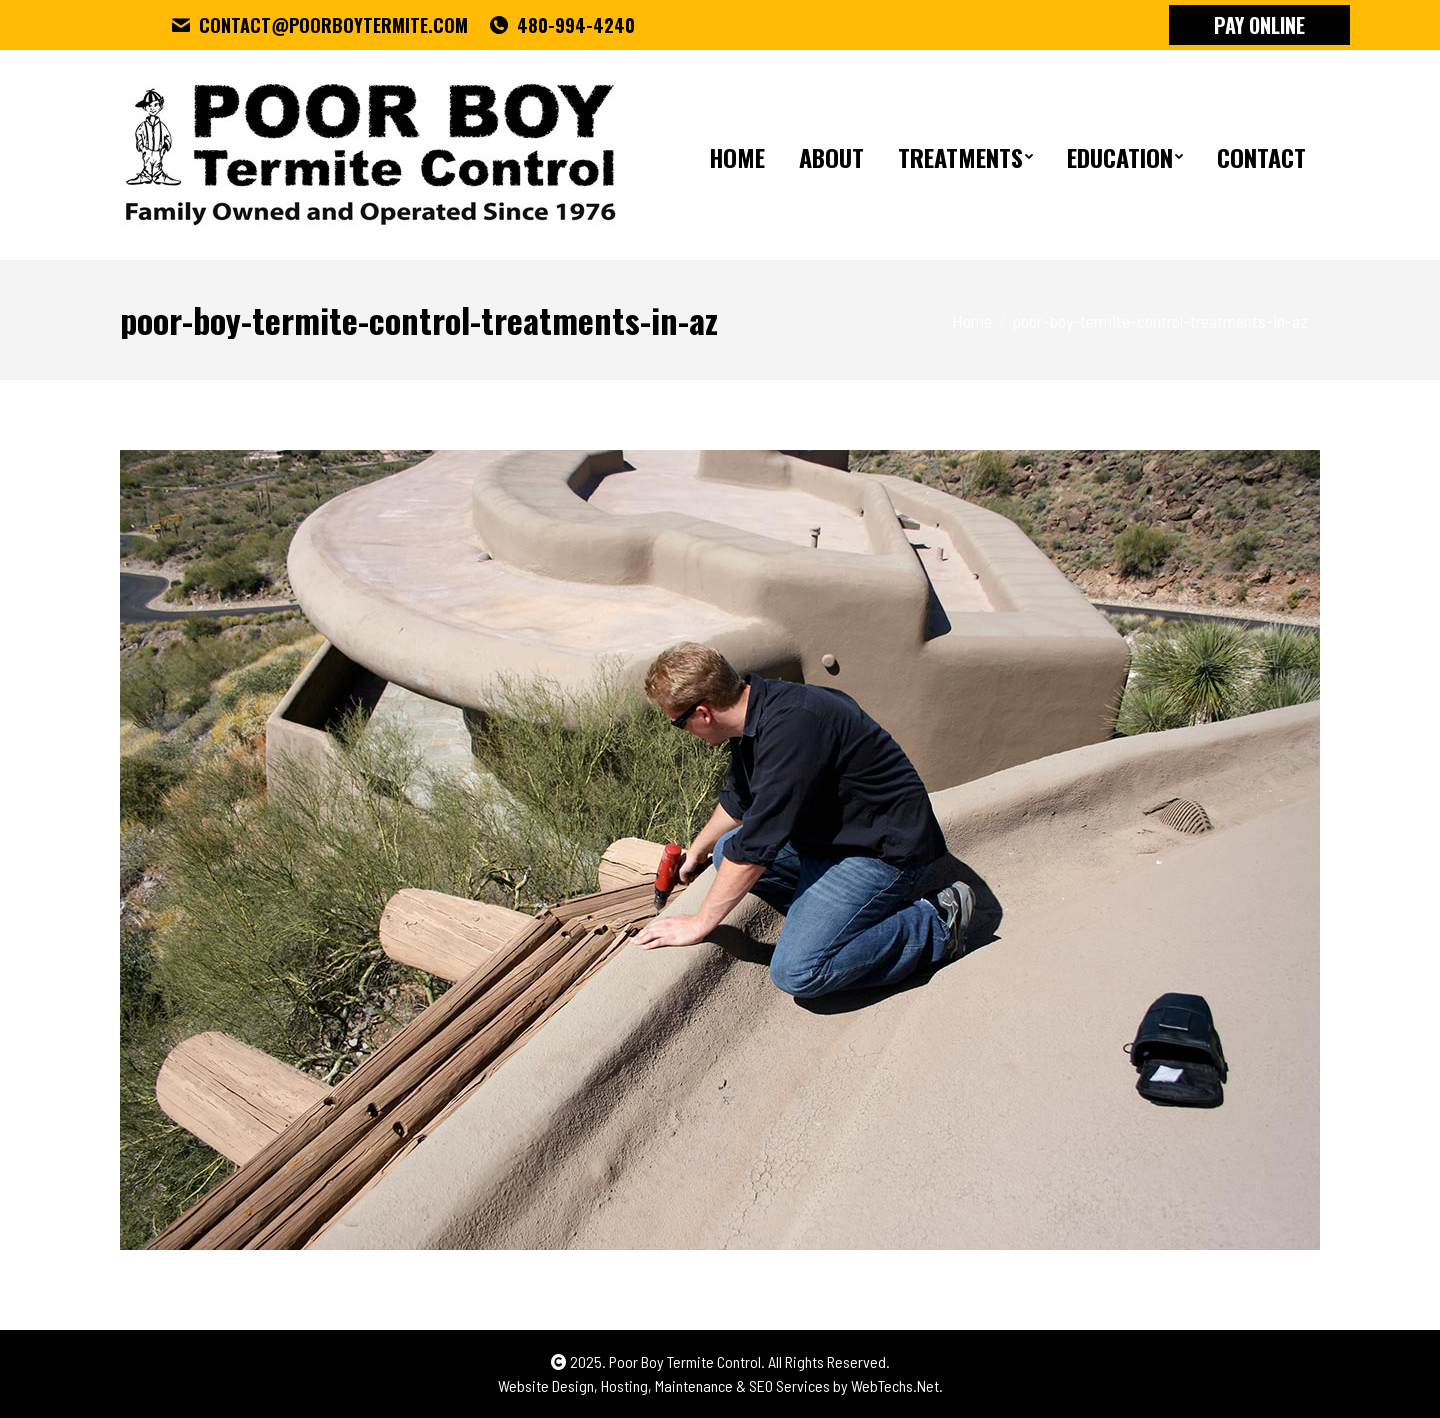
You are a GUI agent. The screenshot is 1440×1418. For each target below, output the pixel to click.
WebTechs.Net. (897, 1385)
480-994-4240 (561, 25)
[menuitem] (737, 155)
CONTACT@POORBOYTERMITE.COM (319, 25)
